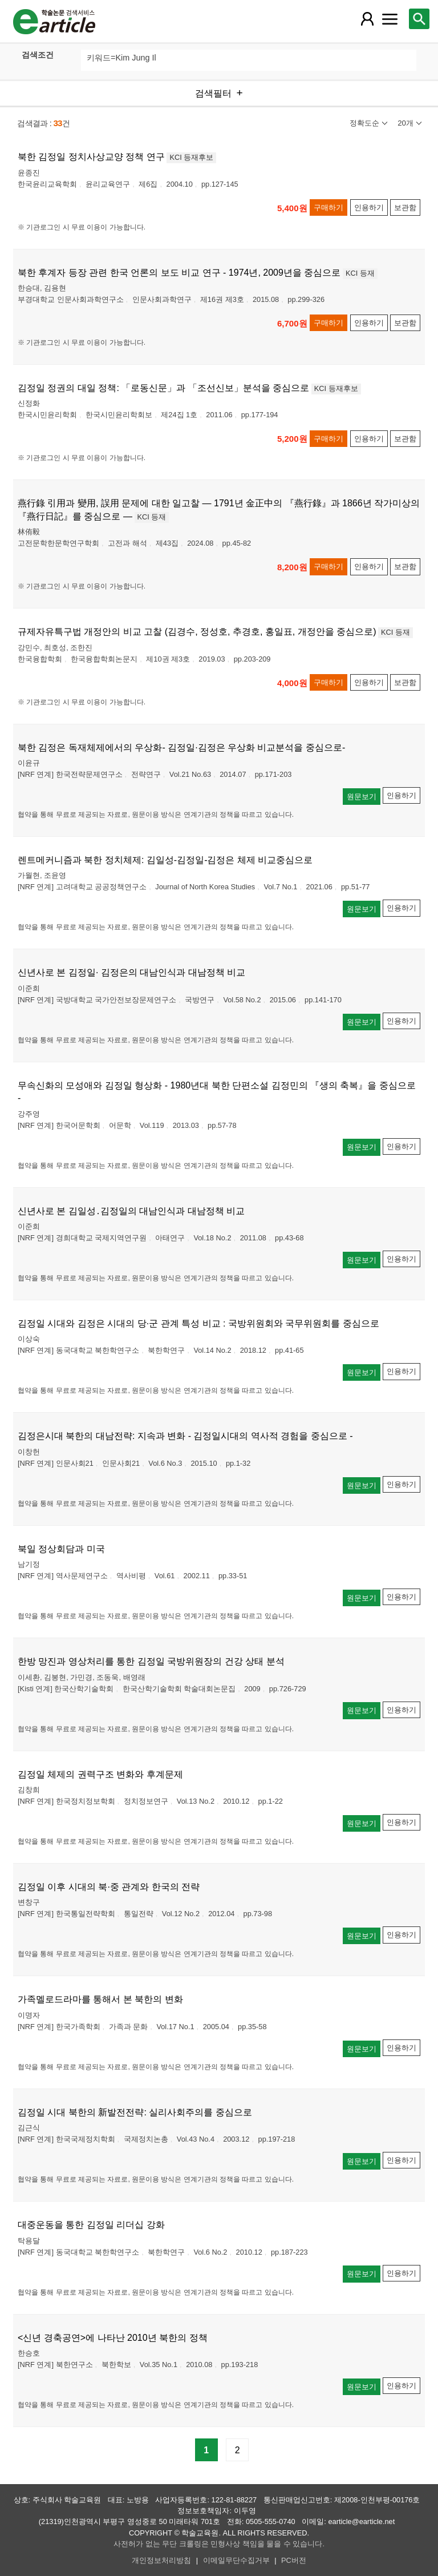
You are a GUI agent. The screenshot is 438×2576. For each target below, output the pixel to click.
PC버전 (293, 2560)
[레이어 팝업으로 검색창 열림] (419, 19)
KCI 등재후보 (191, 157)
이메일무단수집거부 (236, 2560)
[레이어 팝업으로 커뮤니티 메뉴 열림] (389, 19)
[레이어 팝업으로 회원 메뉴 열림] (366, 19)
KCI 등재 (360, 273)
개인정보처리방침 (161, 2560)
